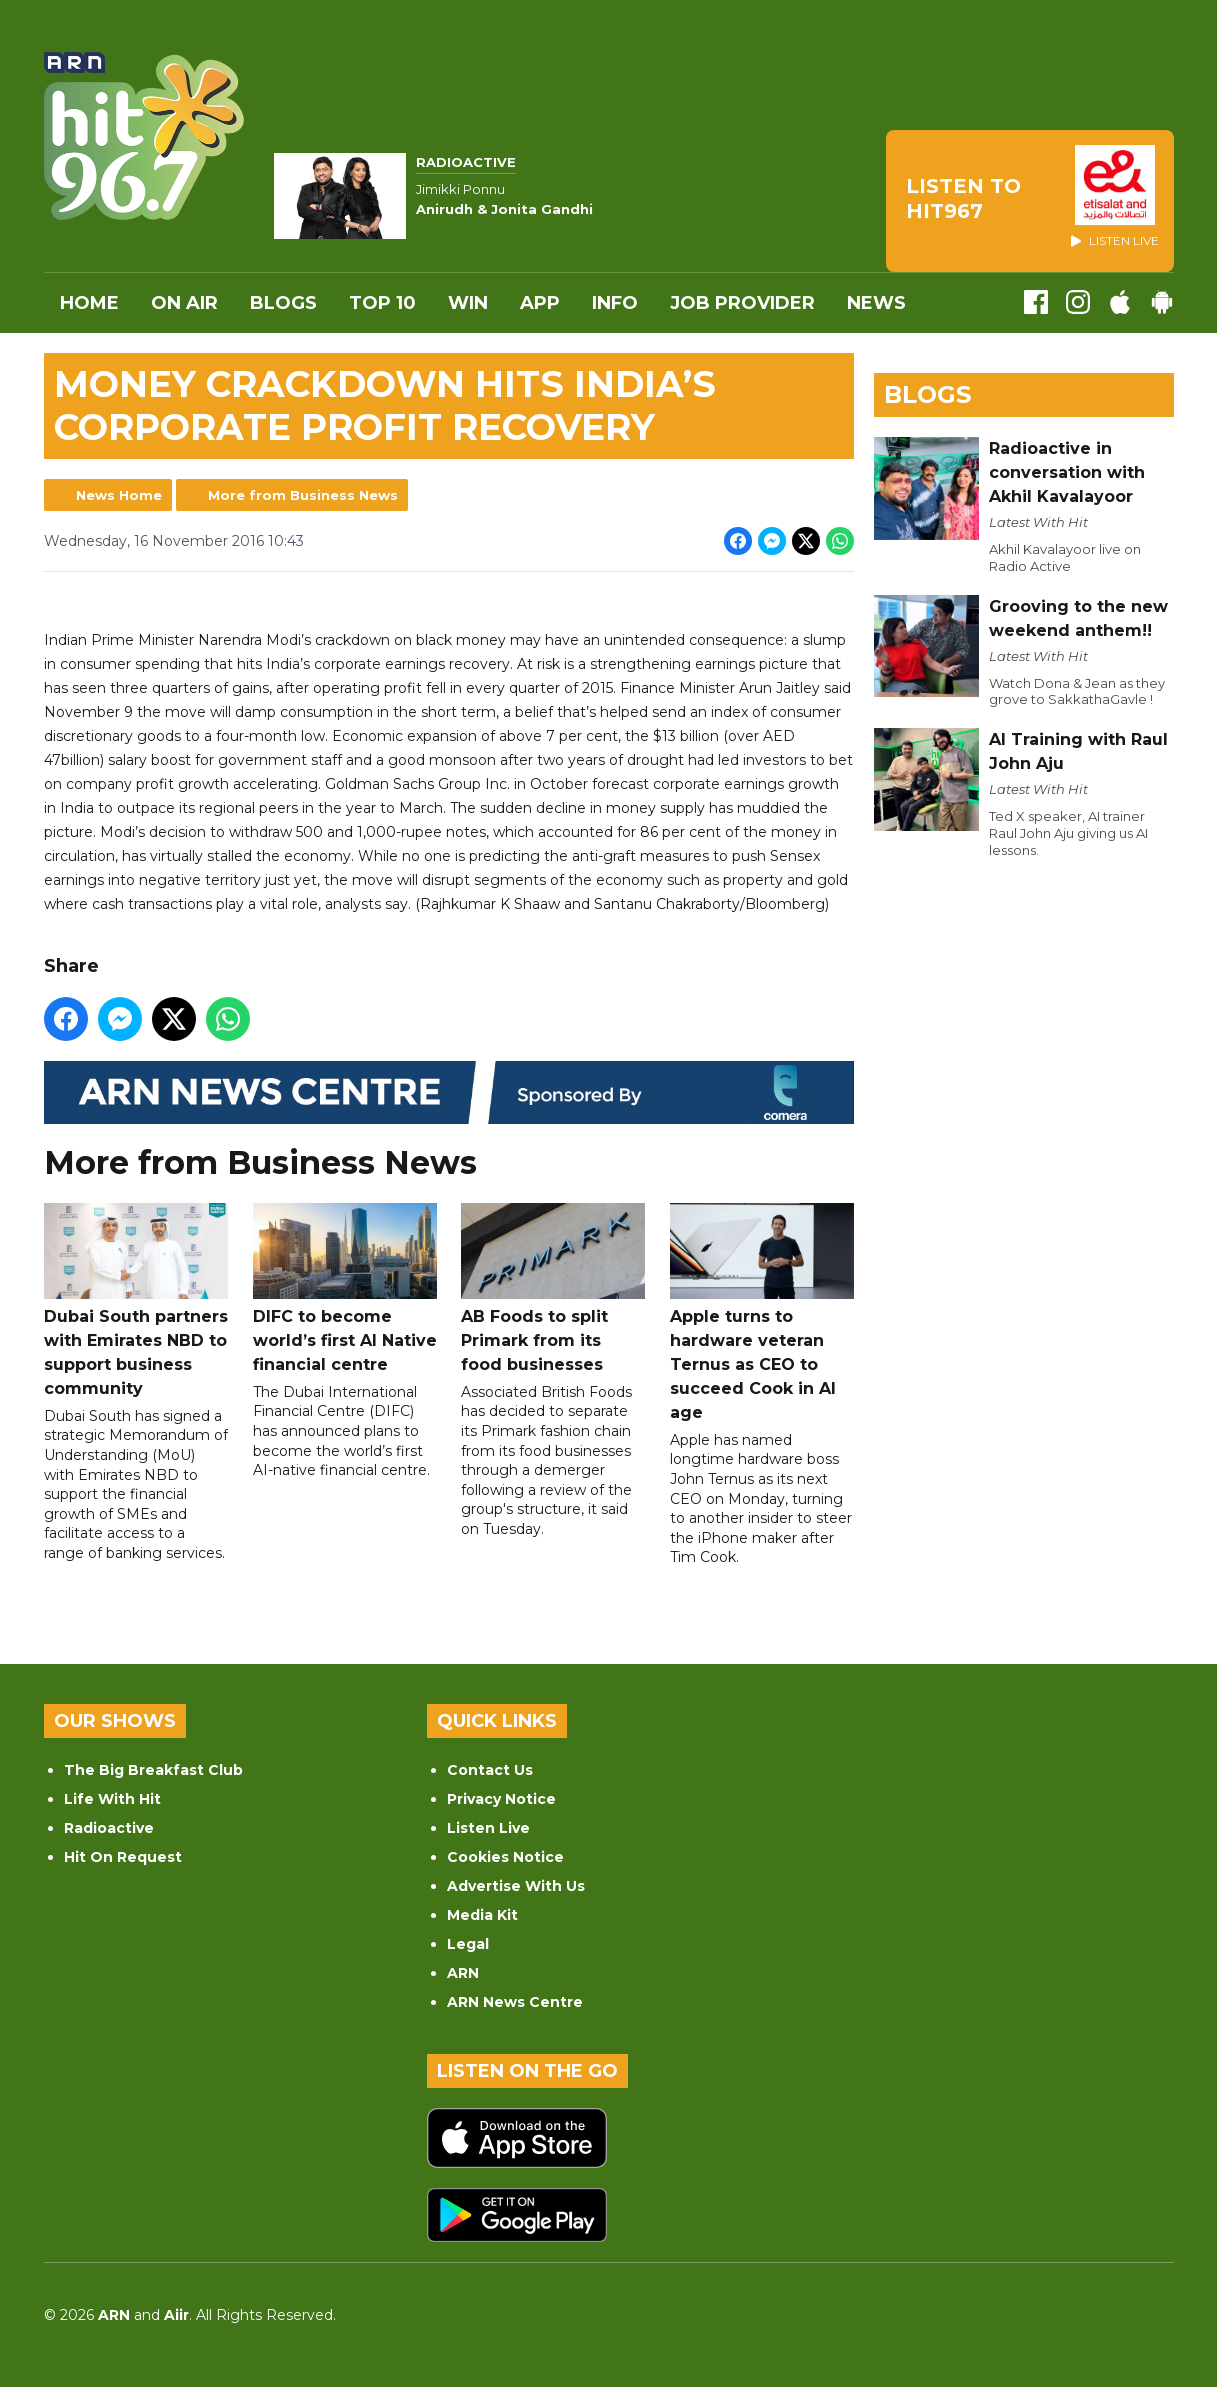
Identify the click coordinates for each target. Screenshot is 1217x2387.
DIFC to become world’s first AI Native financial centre (344, 1288)
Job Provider (742, 303)
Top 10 (382, 303)
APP (540, 303)
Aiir (176, 2315)
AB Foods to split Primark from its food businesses (553, 1288)
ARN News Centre (515, 2002)
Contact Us (490, 1770)
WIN (468, 303)
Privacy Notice (501, 1799)
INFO (615, 303)
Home (89, 303)
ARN (463, 1973)
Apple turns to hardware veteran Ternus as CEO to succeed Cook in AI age (761, 1312)
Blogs (283, 303)
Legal (468, 1944)
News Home (119, 495)
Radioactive (109, 1828)
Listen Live (488, 1828)
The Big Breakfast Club (153, 1770)
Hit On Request (123, 1857)
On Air (184, 303)
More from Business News (303, 495)
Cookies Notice (505, 1857)
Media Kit (482, 1915)
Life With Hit (112, 1799)
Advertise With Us (516, 1886)
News (876, 303)
